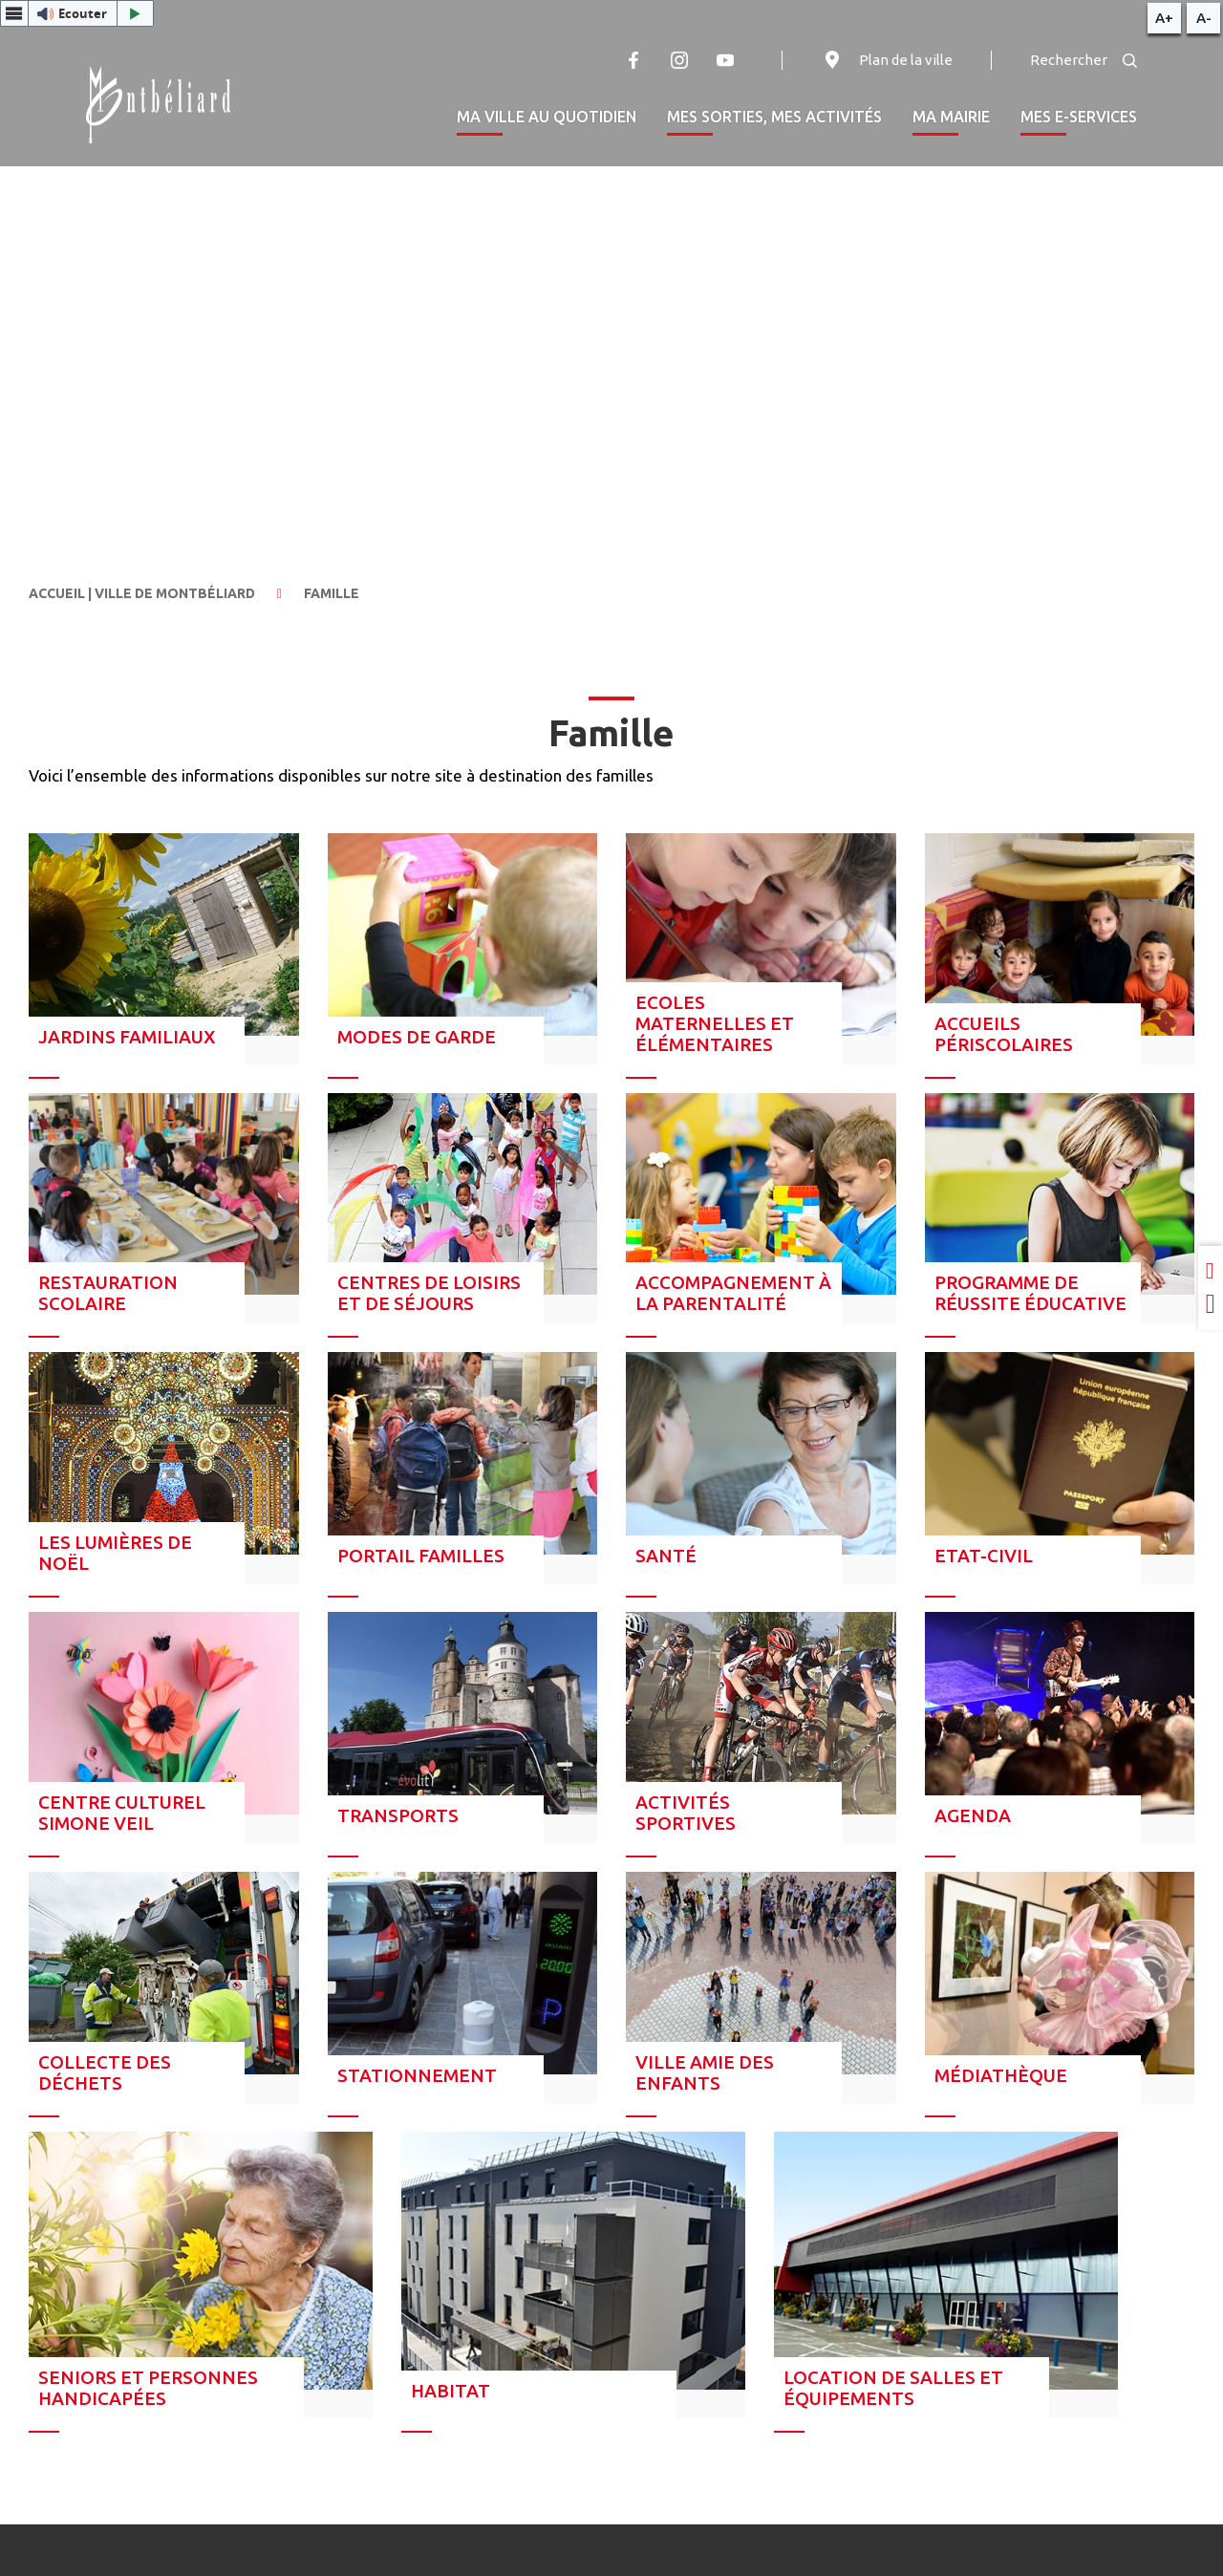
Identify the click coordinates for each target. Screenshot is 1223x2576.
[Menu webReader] (14, 13)
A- (1204, 18)
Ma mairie (951, 116)
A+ (1164, 18)
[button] (77, 13)
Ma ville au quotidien (546, 116)
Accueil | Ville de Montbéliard (142, 593)
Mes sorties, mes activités (774, 116)
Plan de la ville (887, 60)
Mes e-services (1078, 116)
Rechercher (1083, 60)
